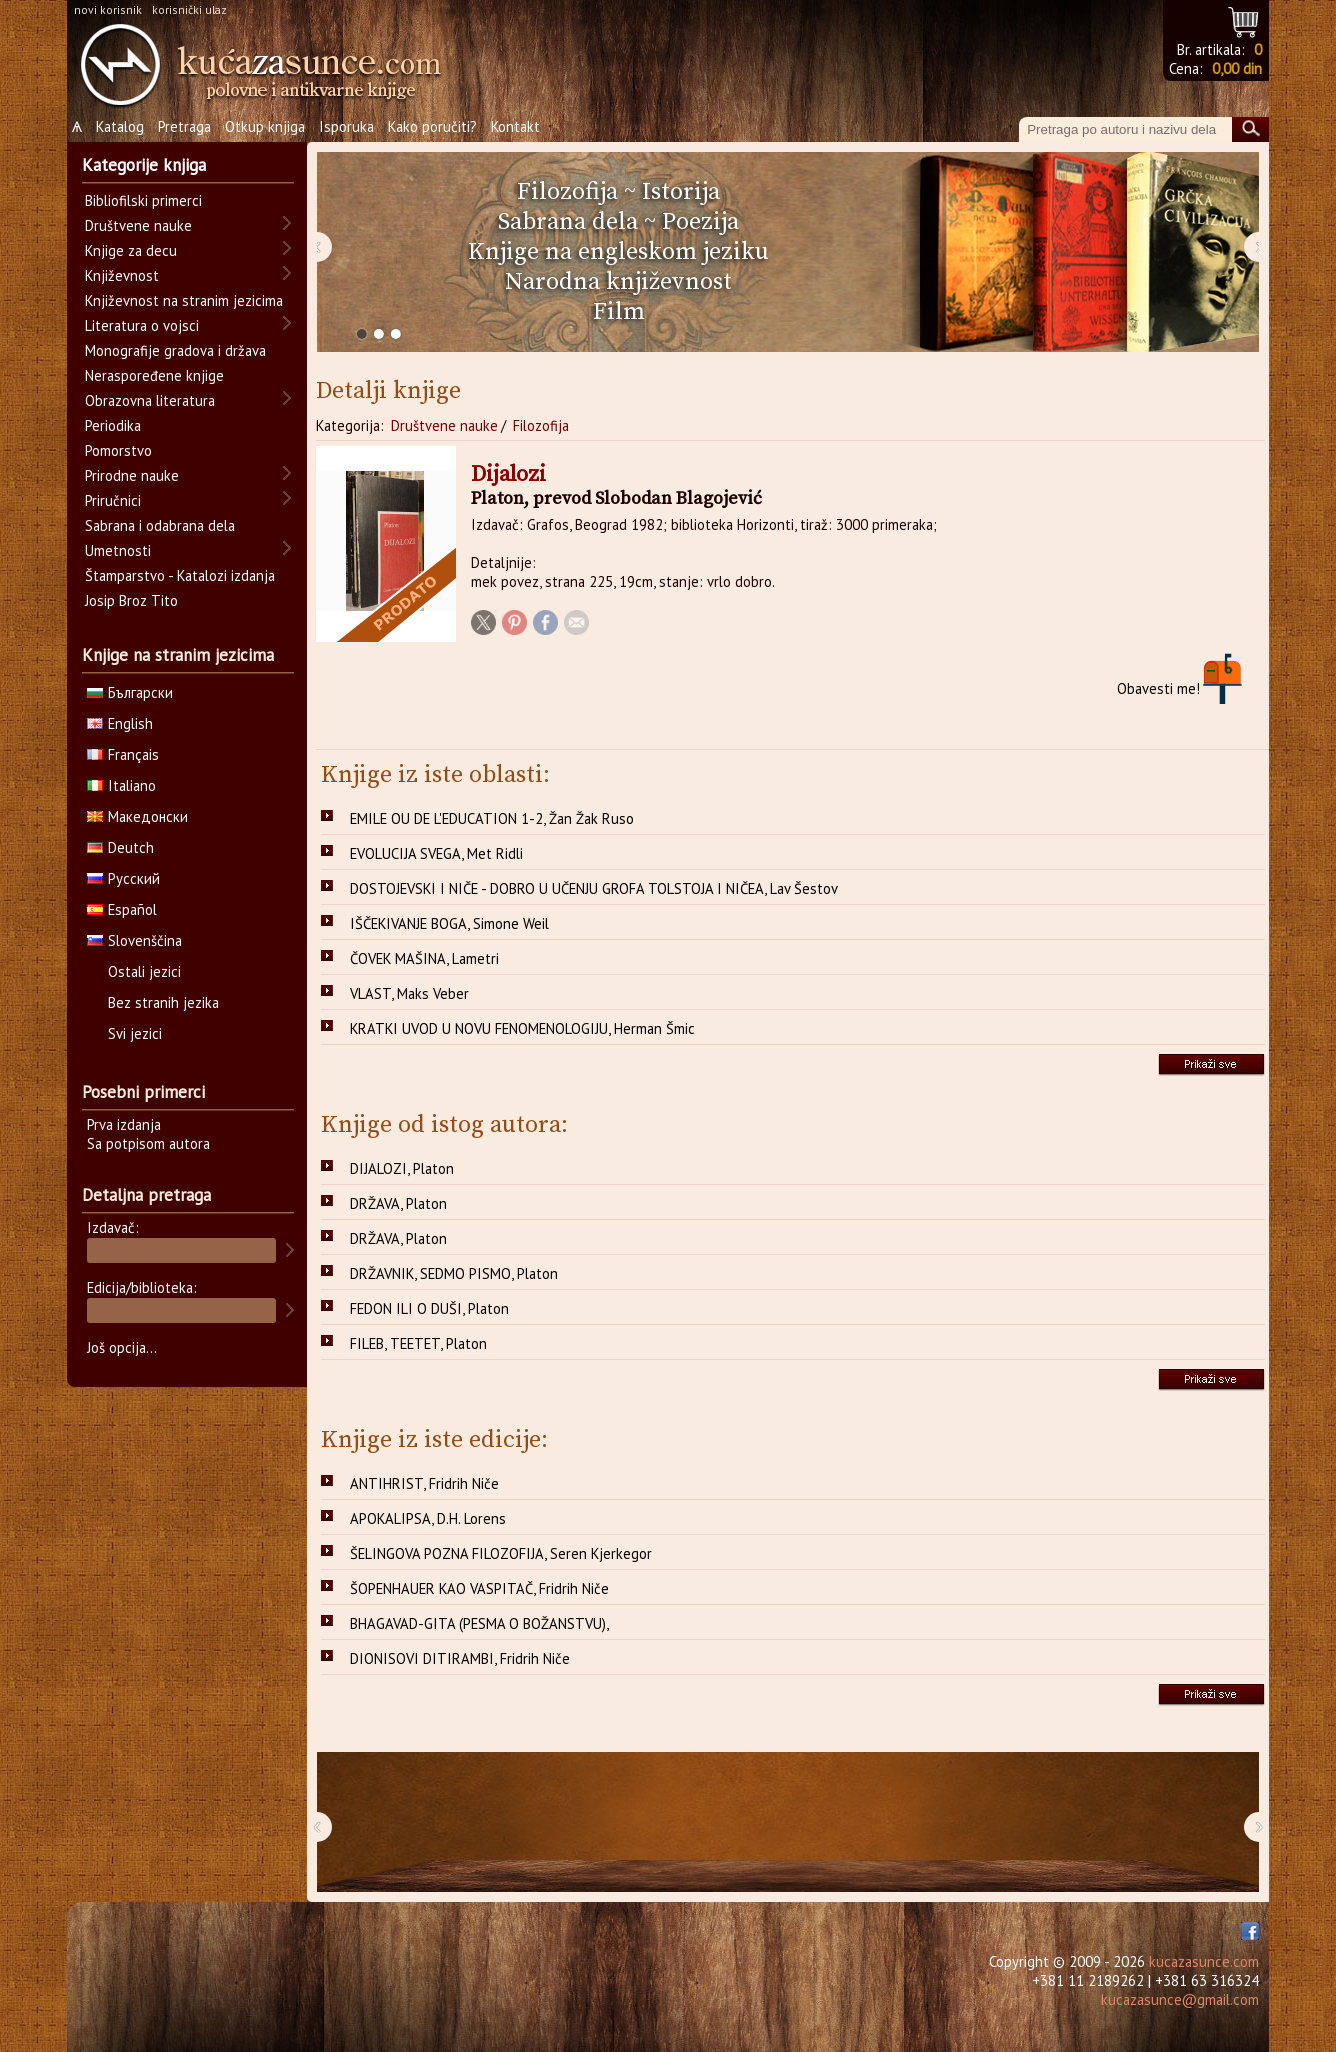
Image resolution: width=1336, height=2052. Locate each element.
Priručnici (113, 500)
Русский (123, 878)
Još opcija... (122, 1347)
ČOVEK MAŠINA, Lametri (424, 958)
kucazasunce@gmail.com (1180, 1999)
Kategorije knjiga (144, 165)
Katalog (120, 126)
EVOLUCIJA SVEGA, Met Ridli (436, 853)
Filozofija (567, 192)
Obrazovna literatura (150, 400)
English (120, 723)
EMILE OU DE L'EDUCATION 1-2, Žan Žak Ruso (492, 818)
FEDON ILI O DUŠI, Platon (429, 1308)
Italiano (121, 785)
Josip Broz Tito (131, 600)
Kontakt (515, 126)
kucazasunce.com (1204, 1961)
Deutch (120, 847)
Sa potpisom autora (148, 1143)
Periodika (113, 425)
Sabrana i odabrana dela (160, 525)
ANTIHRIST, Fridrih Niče (424, 1483)
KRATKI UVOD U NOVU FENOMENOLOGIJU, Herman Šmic (522, 1028)
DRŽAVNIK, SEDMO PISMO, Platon (454, 1273)
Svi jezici (135, 1033)
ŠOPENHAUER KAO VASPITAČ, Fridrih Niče (479, 1588)
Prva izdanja (124, 1124)
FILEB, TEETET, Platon (418, 1343)
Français (123, 754)
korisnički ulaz (189, 9)
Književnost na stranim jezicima (184, 300)
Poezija (700, 222)
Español (122, 909)
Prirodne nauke (132, 475)
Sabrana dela (568, 222)
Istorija (681, 192)
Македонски (137, 816)
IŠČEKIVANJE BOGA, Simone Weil (449, 923)
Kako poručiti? (432, 126)
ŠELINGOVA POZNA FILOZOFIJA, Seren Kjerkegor (501, 1553)
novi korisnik (108, 9)
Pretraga (184, 126)
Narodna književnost (618, 282)
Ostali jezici (144, 971)
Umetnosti (118, 550)
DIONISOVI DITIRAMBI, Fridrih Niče (460, 1658)
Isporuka (346, 126)
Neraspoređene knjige (154, 375)
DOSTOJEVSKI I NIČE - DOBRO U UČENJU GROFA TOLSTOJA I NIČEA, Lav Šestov (594, 888)
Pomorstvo (118, 450)
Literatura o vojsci (142, 325)
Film (619, 312)
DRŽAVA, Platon (398, 1203)
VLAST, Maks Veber (409, 993)
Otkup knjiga (265, 126)
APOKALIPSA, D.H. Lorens (428, 1518)
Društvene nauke (444, 425)
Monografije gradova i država (175, 350)
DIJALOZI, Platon (402, 1168)
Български (130, 692)
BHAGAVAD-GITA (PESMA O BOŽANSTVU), (479, 1623)
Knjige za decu (131, 250)
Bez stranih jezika (163, 1002)
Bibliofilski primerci (143, 200)
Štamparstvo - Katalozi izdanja (180, 575)
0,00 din (1237, 68)
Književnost (122, 275)
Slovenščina (134, 940)
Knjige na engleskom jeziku (618, 252)
